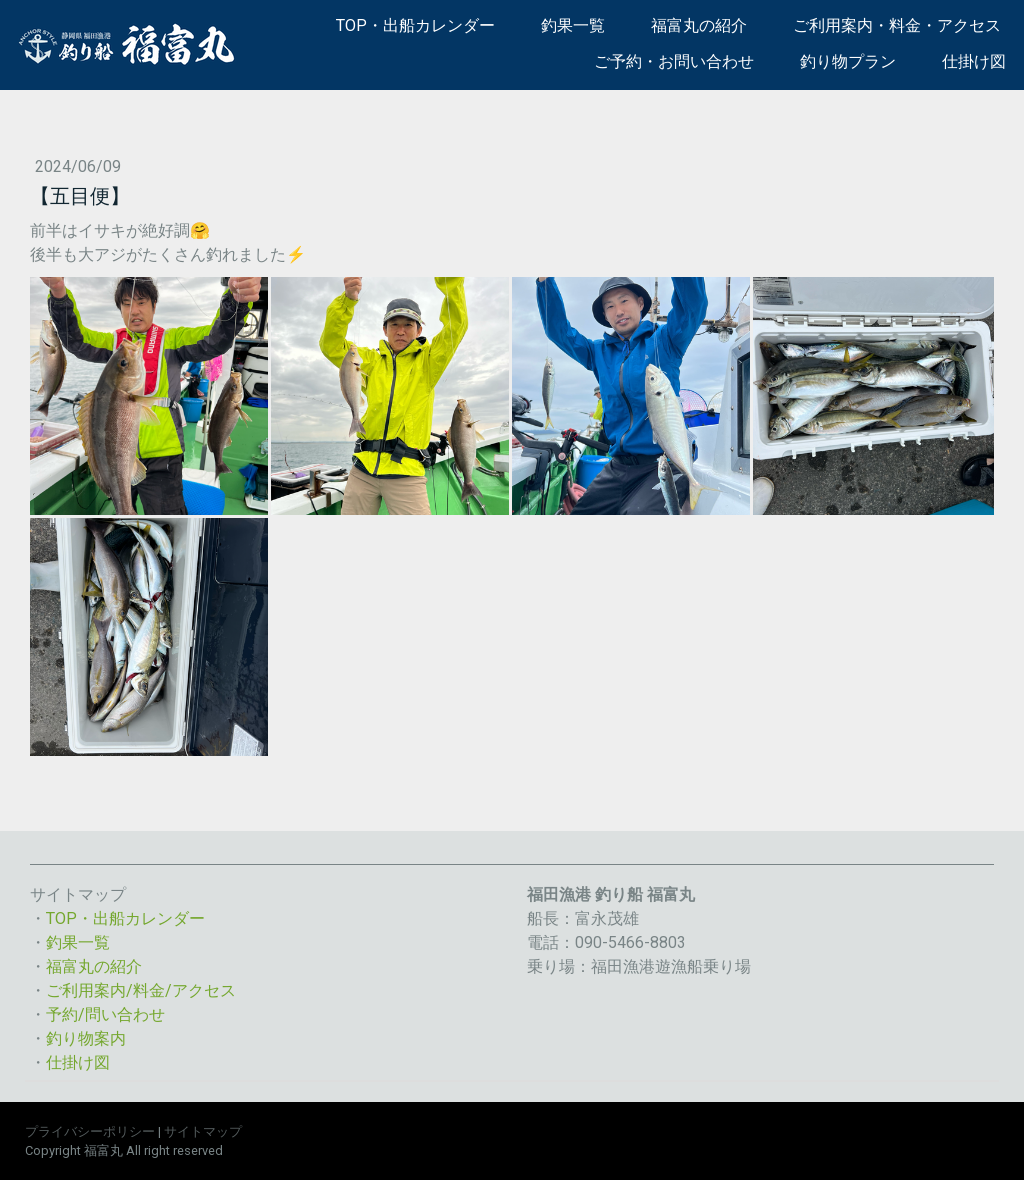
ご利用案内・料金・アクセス (897, 25)
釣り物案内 (86, 1038)
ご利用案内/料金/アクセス (141, 990)
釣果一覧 (573, 25)
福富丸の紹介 (699, 25)
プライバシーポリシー (90, 1131)
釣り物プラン (848, 61)
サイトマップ (203, 1131)
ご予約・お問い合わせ (674, 61)
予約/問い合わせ (105, 1014)
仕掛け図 (974, 61)
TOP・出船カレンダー (415, 25)
